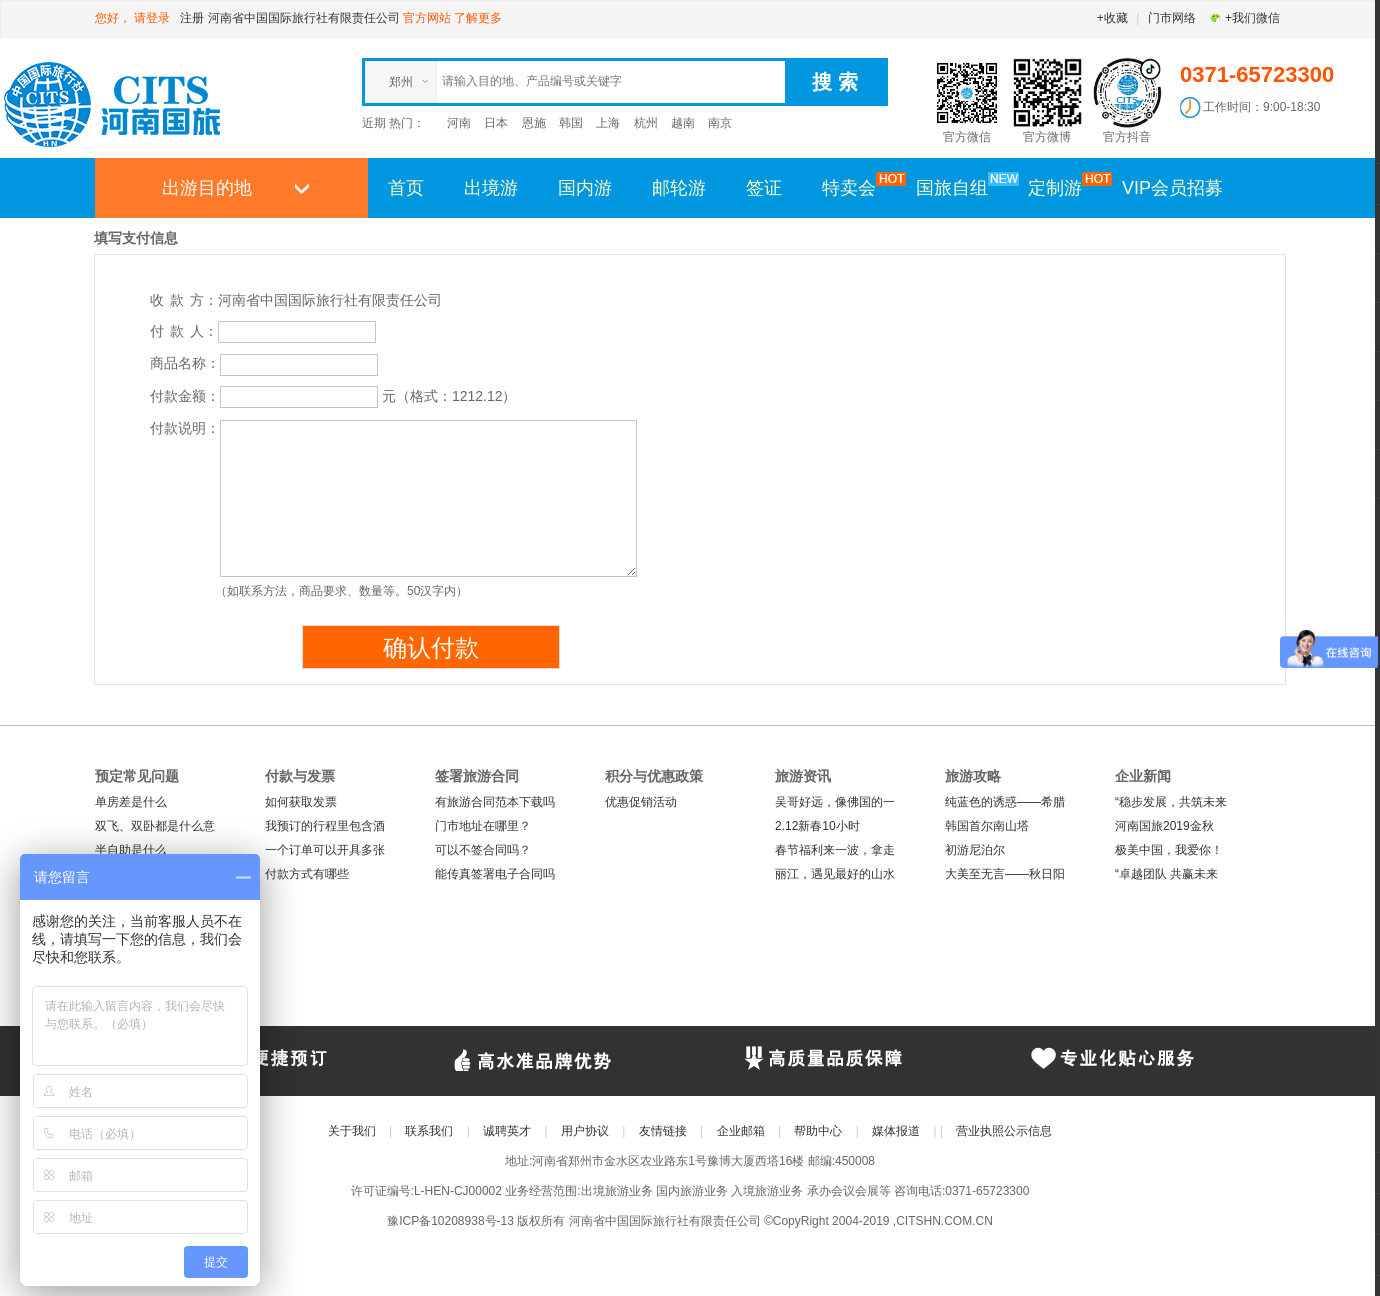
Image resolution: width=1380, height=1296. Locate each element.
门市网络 (1172, 18)
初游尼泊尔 (975, 850)
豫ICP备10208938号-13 (450, 1221)
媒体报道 (896, 1131)
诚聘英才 (507, 1131)
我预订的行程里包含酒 (325, 826)
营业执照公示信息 (1004, 1131)
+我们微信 (1244, 18)
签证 (764, 188)
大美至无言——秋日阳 (1005, 874)
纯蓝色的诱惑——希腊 (1005, 802)
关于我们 (352, 1131)
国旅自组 (962, 187)
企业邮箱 (741, 1131)
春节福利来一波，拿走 (835, 850)
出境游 (491, 188)
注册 (192, 18)
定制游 (1065, 187)
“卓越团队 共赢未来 (1166, 874)
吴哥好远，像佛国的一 (835, 802)
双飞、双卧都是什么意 (155, 826)
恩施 (534, 123)
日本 (496, 123)
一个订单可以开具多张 (325, 850)
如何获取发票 (301, 802)
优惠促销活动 (641, 802)
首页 (406, 188)
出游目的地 (207, 188)
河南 (459, 123)
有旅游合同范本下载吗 (495, 802)
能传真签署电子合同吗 (495, 874)
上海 (608, 123)
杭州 (646, 123)
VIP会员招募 (1172, 188)
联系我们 (429, 1131)
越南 (683, 123)
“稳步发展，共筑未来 (1171, 802)
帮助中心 (818, 1131)
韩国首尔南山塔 (987, 826)
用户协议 (585, 1131)
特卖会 (859, 187)
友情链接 (663, 1131)
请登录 (152, 18)
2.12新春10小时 (817, 826)
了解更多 (478, 18)
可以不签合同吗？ (483, 850)
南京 (720, 123)
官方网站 (427, 18)
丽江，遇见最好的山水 (835, 874)
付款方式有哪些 (307, 874)
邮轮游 (679, 188)
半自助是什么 (131, 850)
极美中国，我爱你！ (1169, 850)
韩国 (571, 123)
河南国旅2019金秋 (1164, 826)
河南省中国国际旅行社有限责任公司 (304, 18)
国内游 (585, 188)
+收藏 (1112, 18)
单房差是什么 (131, 802)
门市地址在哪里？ (483, 826)
